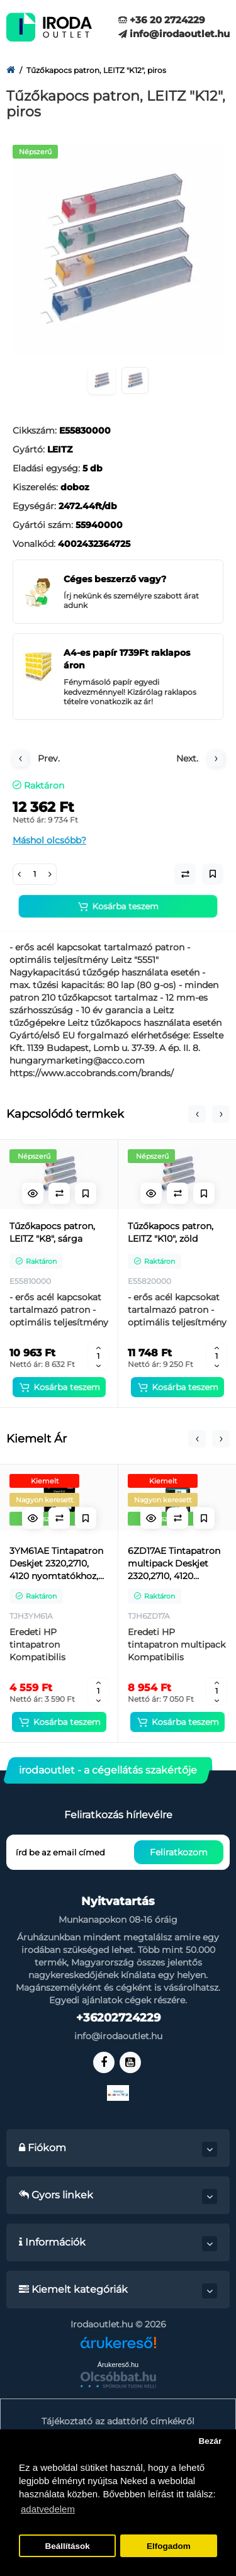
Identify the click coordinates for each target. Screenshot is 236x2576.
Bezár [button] (210, 2441)
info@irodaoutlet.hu (174, 34)
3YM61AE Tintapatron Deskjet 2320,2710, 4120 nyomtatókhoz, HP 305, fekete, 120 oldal (56, 1563)
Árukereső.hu (118, 2364)
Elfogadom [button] (169, 2546)
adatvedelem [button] (48, 2509)
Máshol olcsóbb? (49, 840)
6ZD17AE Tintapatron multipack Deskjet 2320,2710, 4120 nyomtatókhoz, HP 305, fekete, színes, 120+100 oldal (174, 1563)
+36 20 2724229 (161, 20)
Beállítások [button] (67, 2546)
